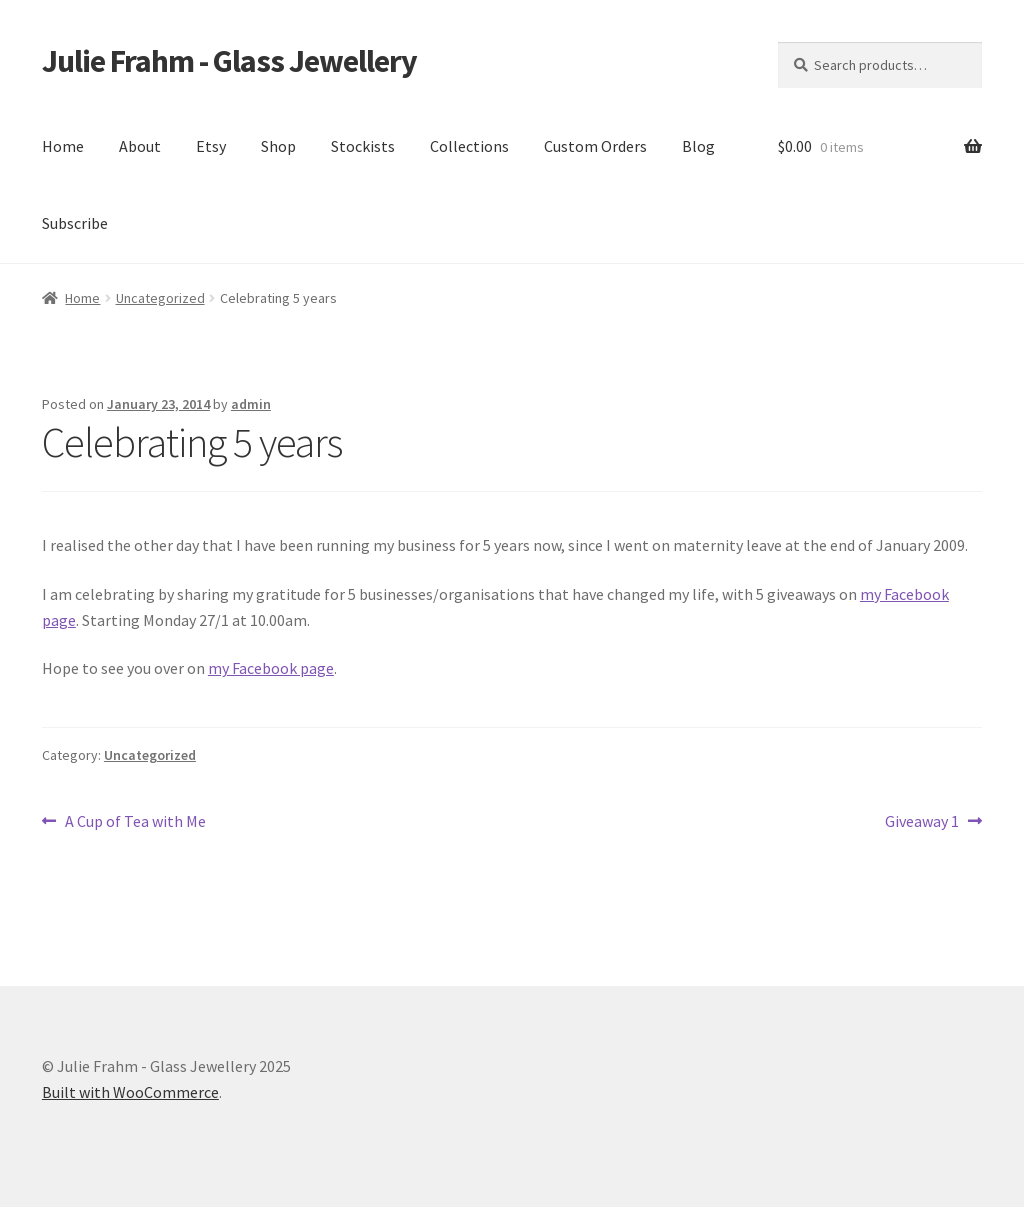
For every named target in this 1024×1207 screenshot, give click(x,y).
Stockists (363, 146)
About (140, 146)
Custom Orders (595, 146)
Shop (278, 146)
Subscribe (75, 223)
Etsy (211, 146)
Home (63, 146)
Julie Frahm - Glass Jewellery (229, 61)
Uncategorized (160, 298)
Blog (698, 146)
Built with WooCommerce (130, 1092)
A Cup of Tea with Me (135, 822)
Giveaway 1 (922, 822)
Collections (469, 146)
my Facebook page (271, 668)
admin (251, 404)
